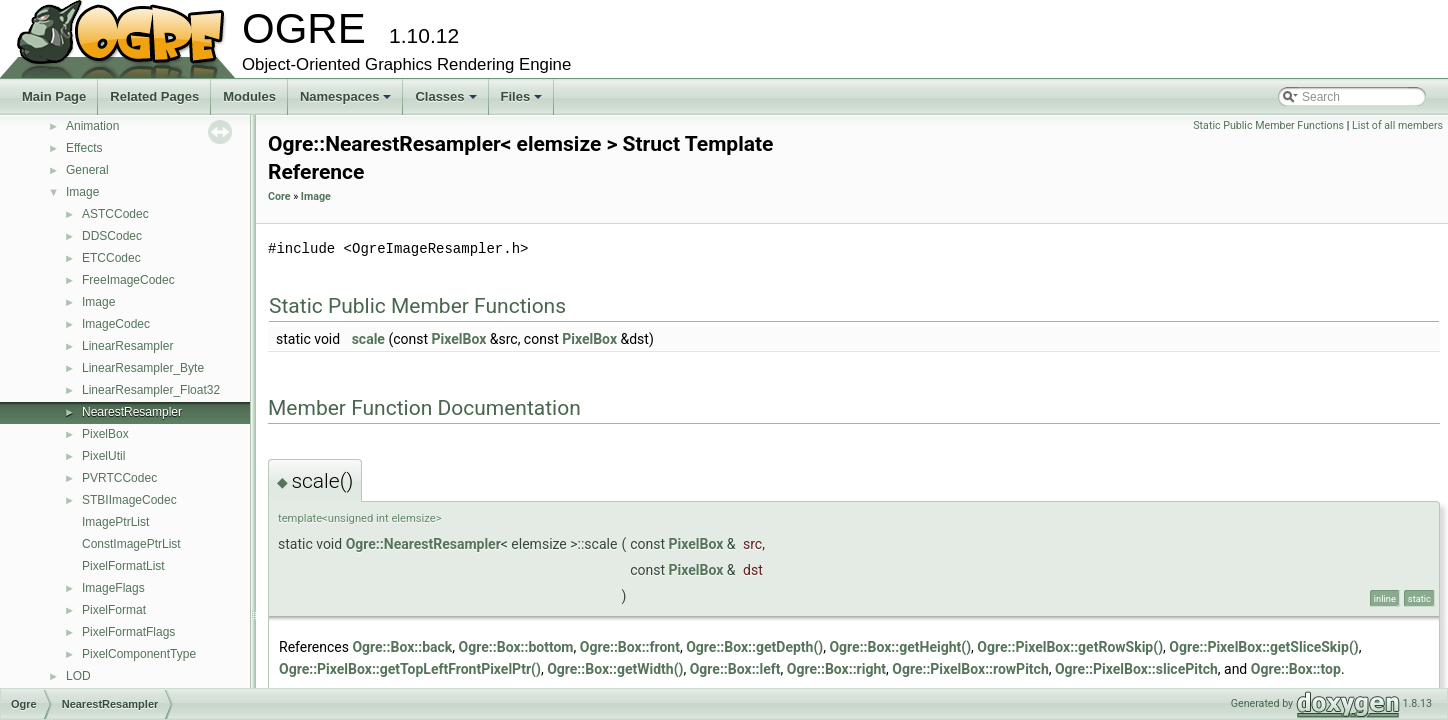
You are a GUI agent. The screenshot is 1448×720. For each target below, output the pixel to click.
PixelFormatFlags (128, 632)
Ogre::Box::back (402, 647)
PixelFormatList (123, 566)
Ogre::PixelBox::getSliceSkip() (1263, 647)
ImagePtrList (115, 522)
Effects (84, 148)
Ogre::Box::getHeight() (900, 647)
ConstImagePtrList (131, 544)
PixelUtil (103, 456)
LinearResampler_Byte (143, 368)
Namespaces (347, 102)
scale (368, 339)
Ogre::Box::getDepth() (754, 647)
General (87, 170)
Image (82, 192)
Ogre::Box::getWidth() (615, 669)
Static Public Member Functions (1268, 125)
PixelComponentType (139, 654)
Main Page (54, 96)
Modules (249, 96)
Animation (92, 126)
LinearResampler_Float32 (151, 390)
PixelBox (105, 434)
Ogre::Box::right (836, 669)
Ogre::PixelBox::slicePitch (1136, 669)
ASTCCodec (115, 214)
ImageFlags (113, 588)
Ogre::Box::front (630, 647)
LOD (78, 676)
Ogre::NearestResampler (423, 544)
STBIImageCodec (129, 500)
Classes (447, 102)
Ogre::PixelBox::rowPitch (970, 669)
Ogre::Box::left (735, 669)
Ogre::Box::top (1296, 669)
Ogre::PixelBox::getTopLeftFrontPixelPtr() (410, 669)
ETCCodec (111, 258)
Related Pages (154, 96)
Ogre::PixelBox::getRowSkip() (1070, 647)
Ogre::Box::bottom (516, 647)
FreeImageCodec (128, 280)
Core (279, 196)
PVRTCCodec (119, 478)
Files (523, 102)
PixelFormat (114, 610)
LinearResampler (127, 346)
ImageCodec (116, 324)
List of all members (1397, 125)
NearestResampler (132, 412)
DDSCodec (112, 236)
